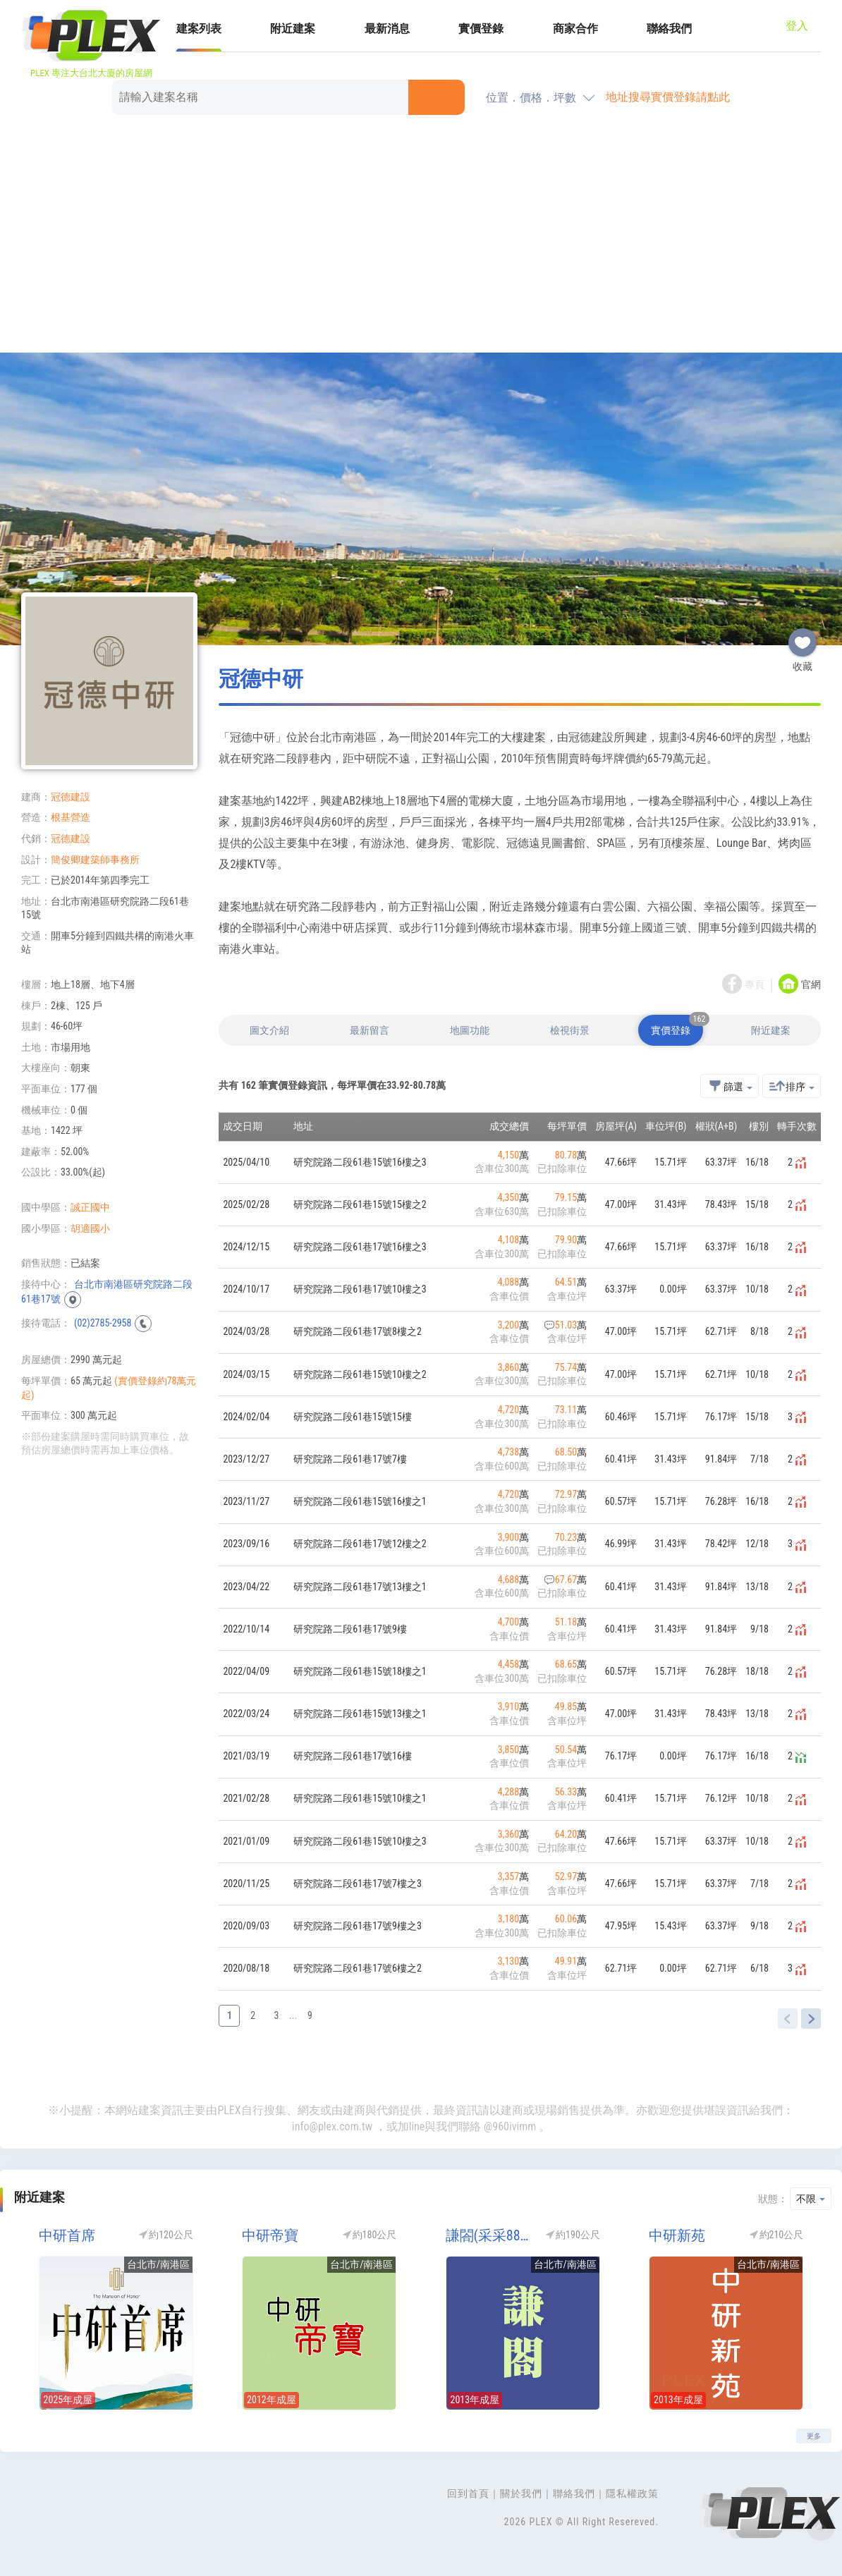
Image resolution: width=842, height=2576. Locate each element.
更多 (814, 2436)
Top (821, 2527)
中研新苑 (677, 2235)
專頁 (754, 984)
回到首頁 (468, 2493)
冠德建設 (70, 796)
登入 (797, 25)
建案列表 (198, 28)
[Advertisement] (421, 236)
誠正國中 (90, 1207)
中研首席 (67, 2235)
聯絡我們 (669, 28)
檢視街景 (570, 1030)
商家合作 (575, 28)
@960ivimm (510, 2126)
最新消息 (387, 28)
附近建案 (292, 28)
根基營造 (70, 817)
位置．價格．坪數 (531, 97)
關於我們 (521, 2493)
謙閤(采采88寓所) (491, 2235)
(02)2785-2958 (102, 1323)
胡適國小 (90, 1228)
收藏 (802, 636)
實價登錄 (481, 28)
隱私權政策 (632, 2493)
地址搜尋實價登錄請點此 (668, 97)
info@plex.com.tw (332, 2126)
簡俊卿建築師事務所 (95, 859)
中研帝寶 (270, 2235)
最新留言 (369, 1030)
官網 (811, 984)
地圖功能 (469, 1030)
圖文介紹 (269, 1030)
